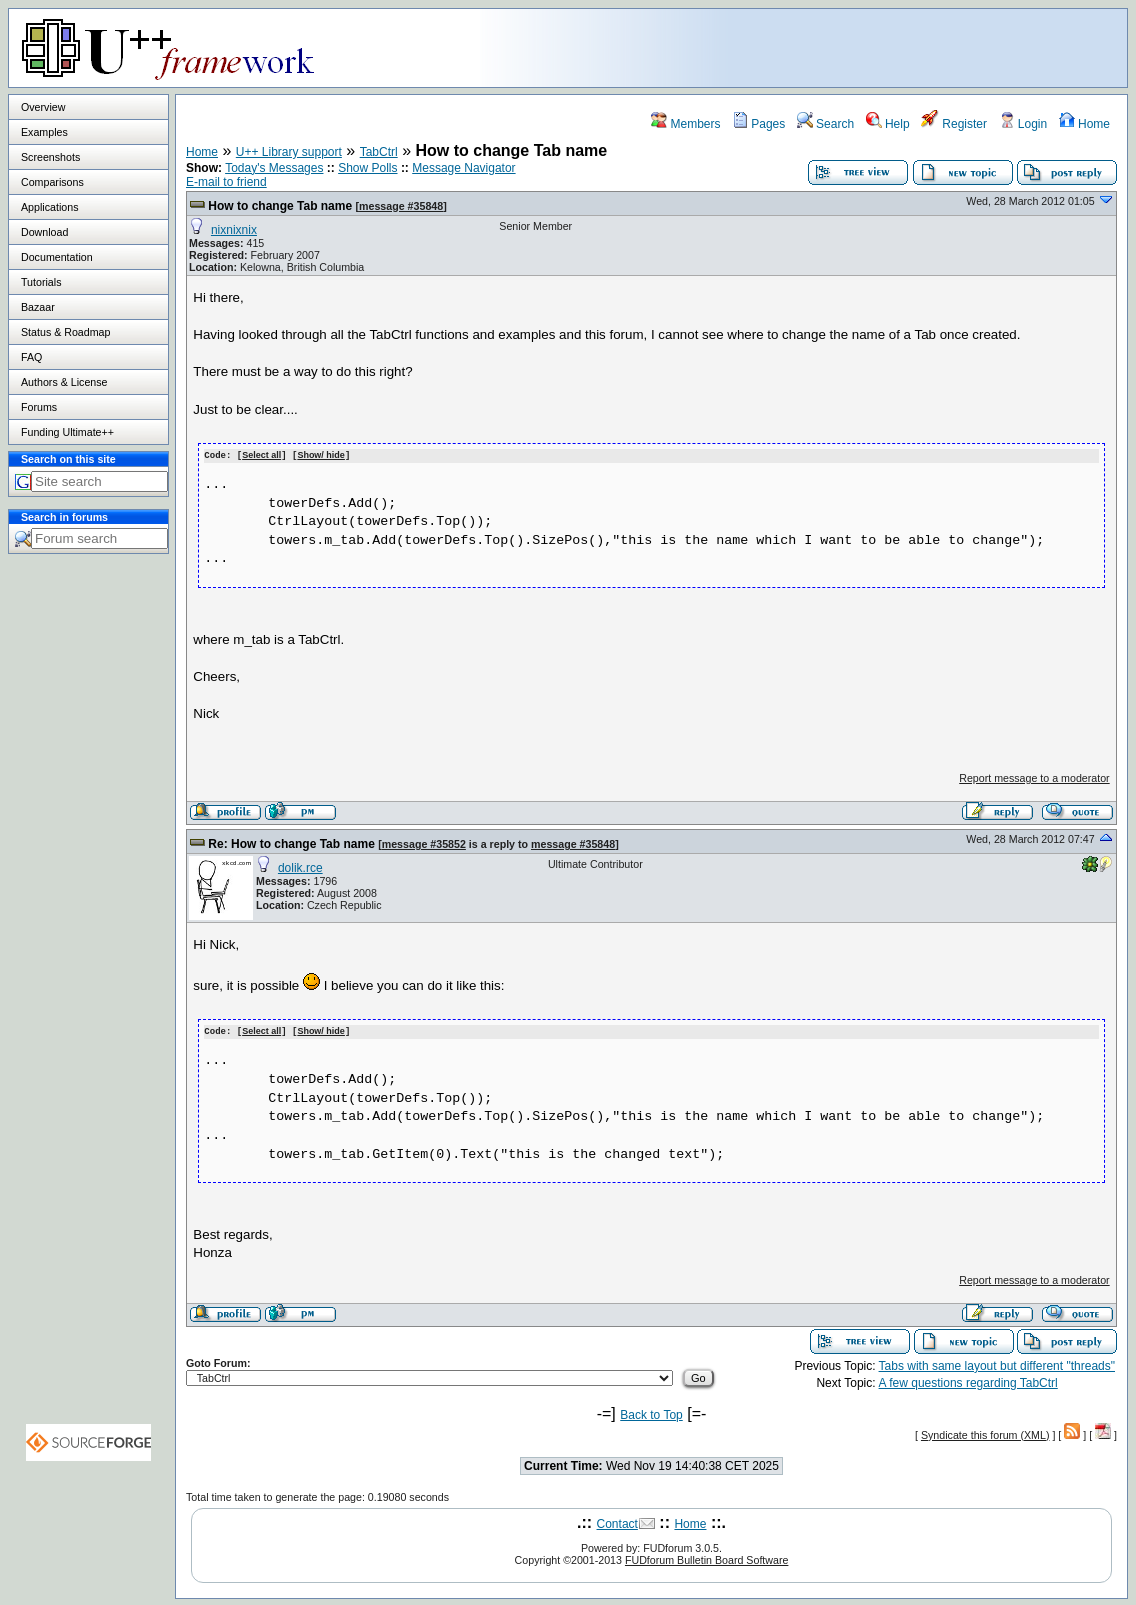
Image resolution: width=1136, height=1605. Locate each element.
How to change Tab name (280, 206)
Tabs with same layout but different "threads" (997, 1364)
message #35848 (401, 206)
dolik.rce (300, 867)
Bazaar (38, 307)
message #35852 (424, 843)
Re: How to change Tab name (291, 843)
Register (954, 124)
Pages (758, 124)
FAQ (31, 357)
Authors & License (64, 382)
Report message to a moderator (1034, 777)
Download (44, 232)
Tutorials (41, 282)
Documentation (57, 257)
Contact (617, 1522)
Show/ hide (321, 455)
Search (825, 124)
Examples (44, 132)
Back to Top (651, 1413)
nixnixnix (234, 230)
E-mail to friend (226, 182)
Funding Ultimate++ (67, 432)
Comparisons (52, 182)
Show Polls (367, 168)
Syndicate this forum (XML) (985, 1433)
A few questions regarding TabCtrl (968, 1381)
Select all (261, 455)
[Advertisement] (877, 47)
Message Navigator (463, 168)
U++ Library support (289, 152)
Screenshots (50, 157)
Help (888, 124)
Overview (43, 107)
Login (1023, 124)
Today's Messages (274, 168)
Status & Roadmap (65, 332)
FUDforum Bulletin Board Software (706, 1558)
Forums (39, 407)
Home (1084, 124)
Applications (49, 207)
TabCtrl (379, 152)
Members (685, 124)
